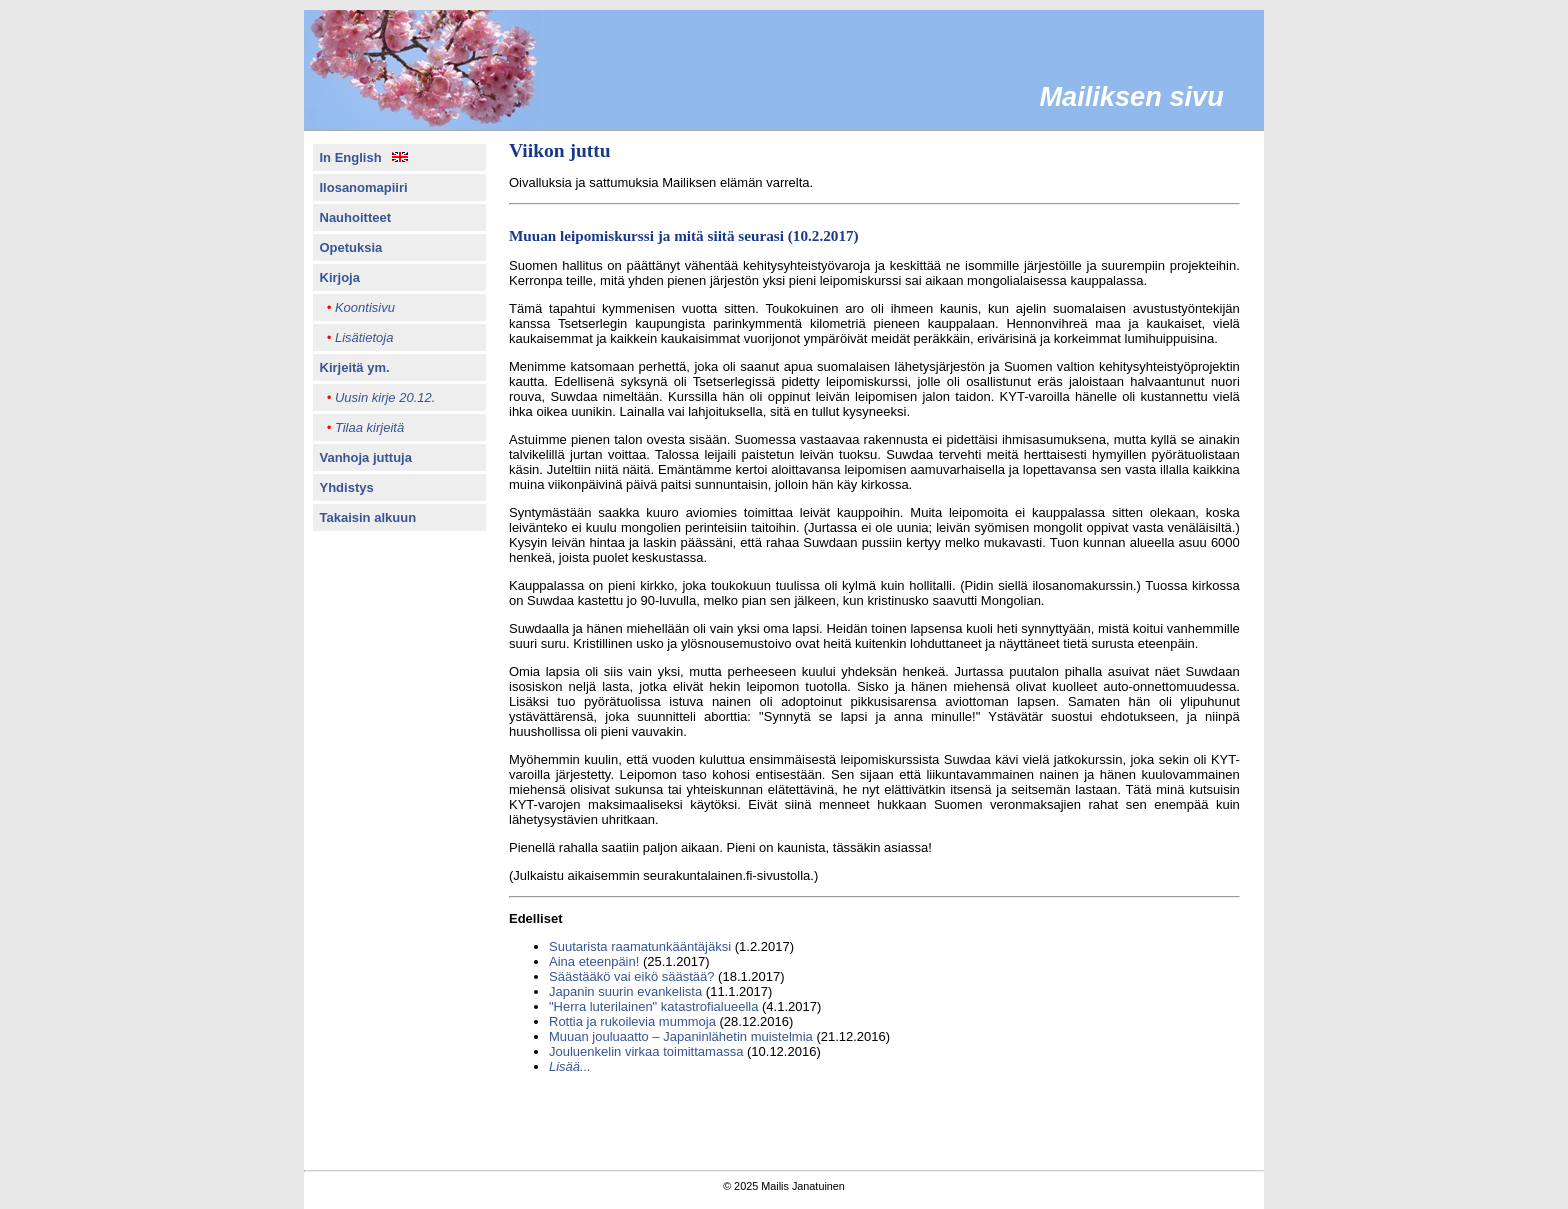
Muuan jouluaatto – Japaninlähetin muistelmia (681, 1036)
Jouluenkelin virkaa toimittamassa (646, 1051)
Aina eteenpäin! (594, 961)
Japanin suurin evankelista (625, 991)
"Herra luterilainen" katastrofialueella (653, 1006)
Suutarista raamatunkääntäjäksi (640, 946)
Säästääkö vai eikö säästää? (632, 976)
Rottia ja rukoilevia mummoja (632, 1021)
